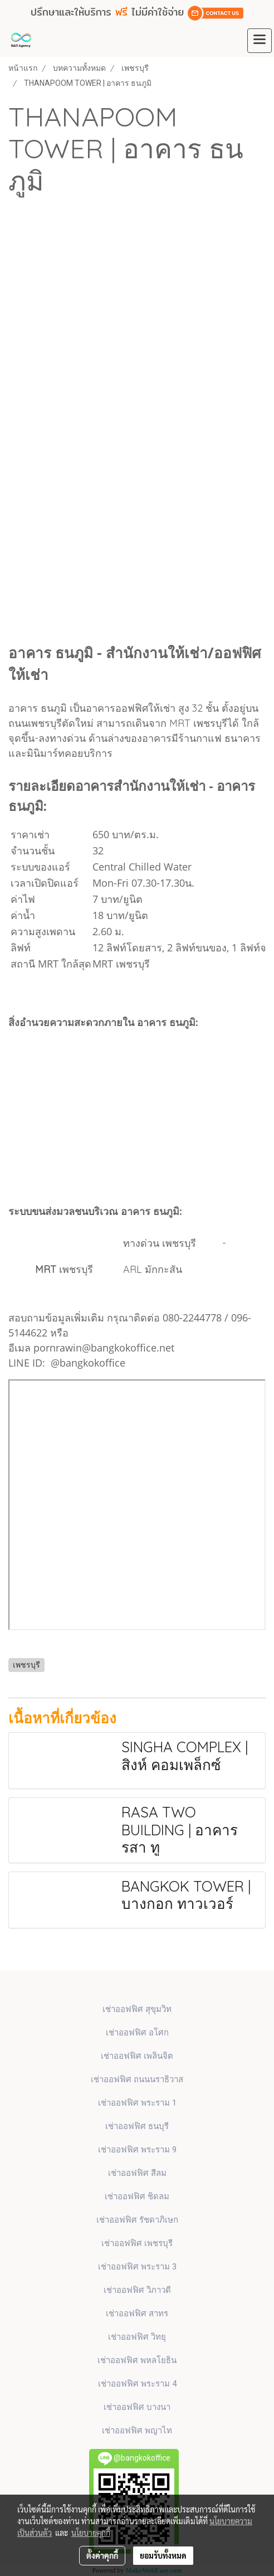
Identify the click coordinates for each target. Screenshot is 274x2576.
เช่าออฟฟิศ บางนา (137, 2407)
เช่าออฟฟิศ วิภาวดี (137, 2290)
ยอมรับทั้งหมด (163, 2555)
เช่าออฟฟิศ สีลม (137, 2173)
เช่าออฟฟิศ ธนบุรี (137, 2126)
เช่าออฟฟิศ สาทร (137, 2313)
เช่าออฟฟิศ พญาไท (137, 2431)
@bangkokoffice (88, 1362)
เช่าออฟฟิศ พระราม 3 (137, 2267)
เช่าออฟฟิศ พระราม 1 (137, 2103)
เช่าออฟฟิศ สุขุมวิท (137, 2009)
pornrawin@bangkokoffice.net (103, 1347)
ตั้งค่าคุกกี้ (102, 2555)
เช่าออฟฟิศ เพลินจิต (137, 2056)
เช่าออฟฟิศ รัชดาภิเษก (137, 2220)
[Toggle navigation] (259, 40)
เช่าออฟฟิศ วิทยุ (137, 2337)
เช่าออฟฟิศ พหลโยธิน (137, 2360)
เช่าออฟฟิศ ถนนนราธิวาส (137, 2079)
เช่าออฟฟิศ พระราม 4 (137, 2384)
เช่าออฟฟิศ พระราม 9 (137, 2150)
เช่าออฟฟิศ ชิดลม (137, 2196)
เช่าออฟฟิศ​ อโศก (137, 2033)
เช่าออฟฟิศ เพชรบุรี (137, 2243)
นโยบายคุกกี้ (90, 2533)
